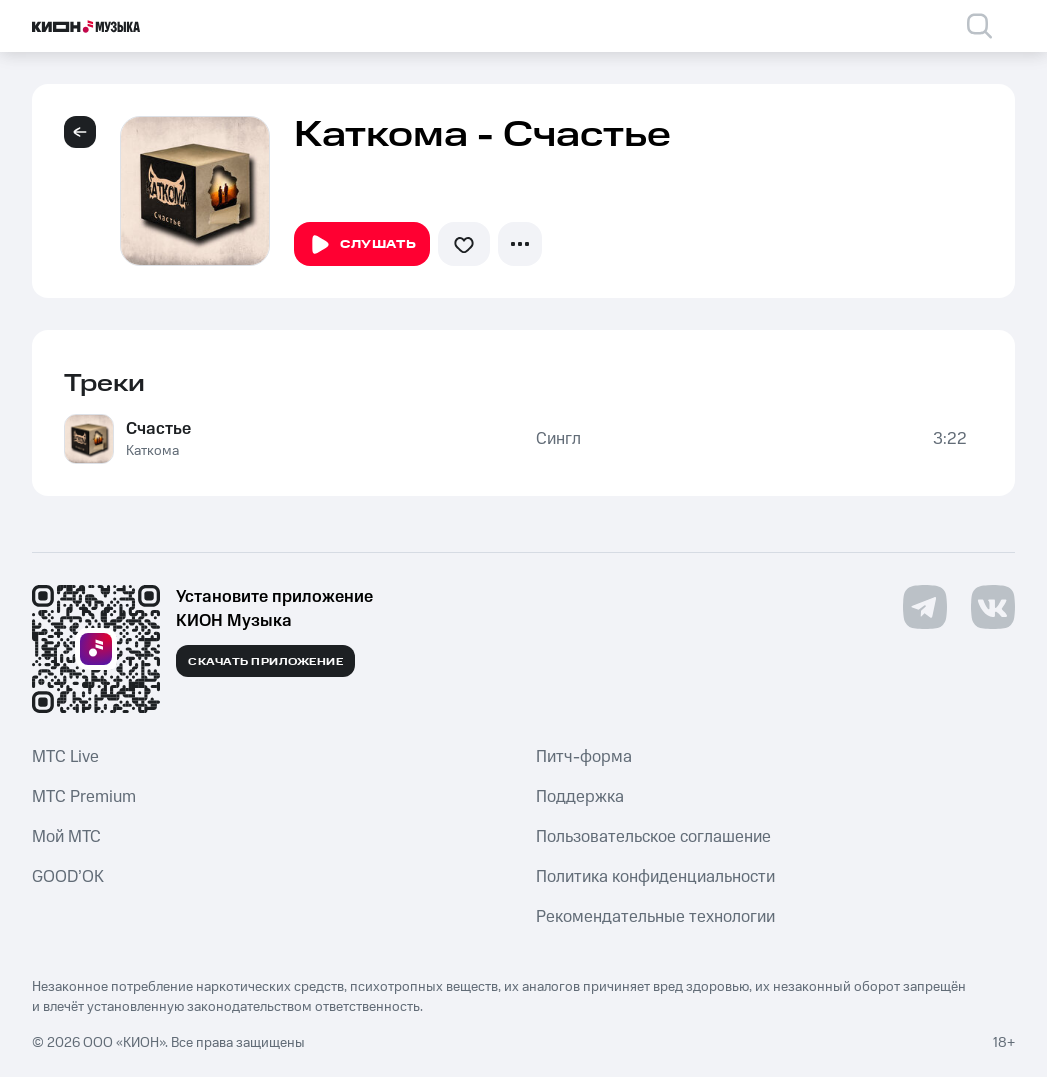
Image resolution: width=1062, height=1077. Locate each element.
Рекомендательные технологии (655, 917)
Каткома (152, 451)
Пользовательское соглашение (653, 837)
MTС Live (65, 757)
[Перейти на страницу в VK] (993, 607)
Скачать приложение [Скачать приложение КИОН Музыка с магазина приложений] (265, 662)
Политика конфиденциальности (655, 877)
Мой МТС (66, 837)
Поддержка (580, 797)
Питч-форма (584, 757)
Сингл (558, 439)
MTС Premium (84, 797)
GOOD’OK (68, 877)
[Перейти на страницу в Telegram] (925, 607)
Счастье (158, 429)
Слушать (362, 245)
